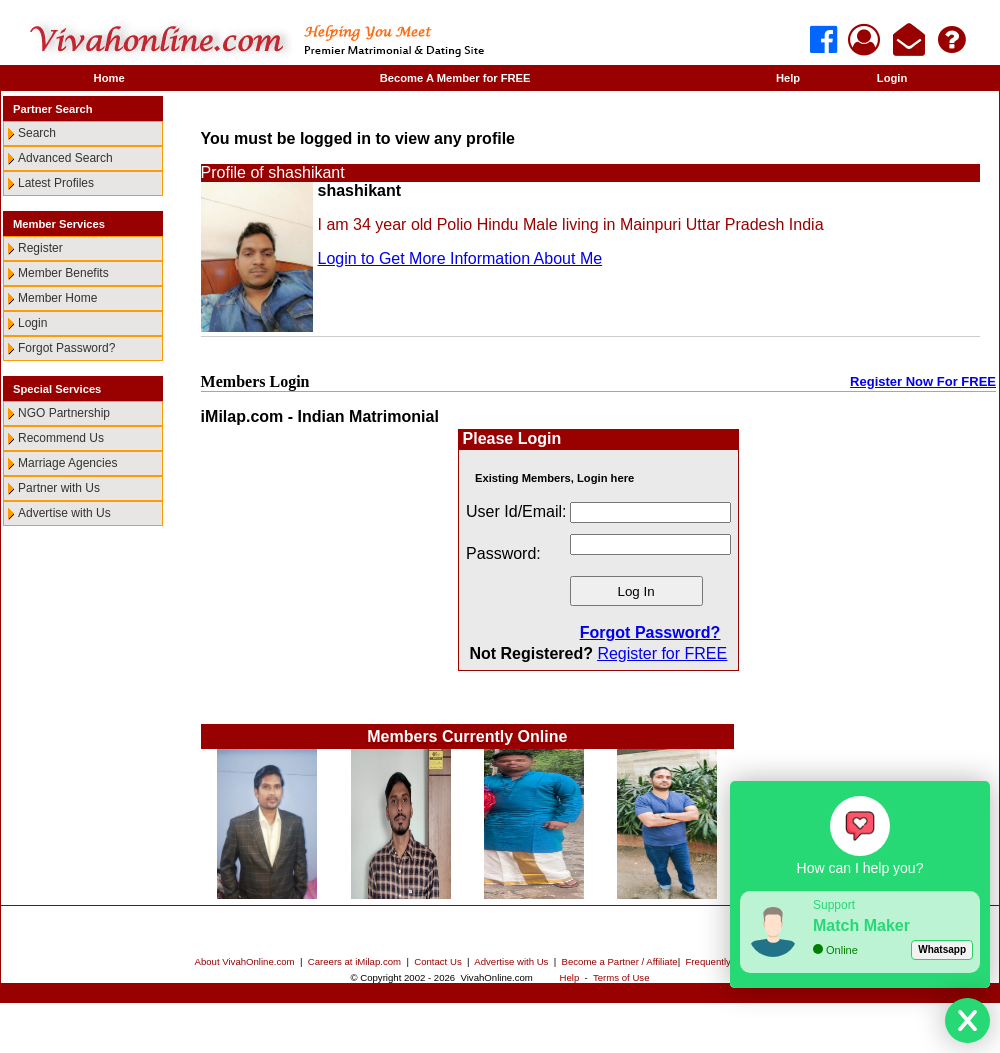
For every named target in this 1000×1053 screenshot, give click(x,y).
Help (788, 78)
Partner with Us (59, 488)
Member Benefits (63, 273)
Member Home (57, 298)
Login (892, 78)
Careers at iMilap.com (354, 961)
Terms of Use (621, 977)
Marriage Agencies (67, 463)
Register (40, 248)
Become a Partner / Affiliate (620, 961)
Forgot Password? (66, 348)
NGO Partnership (64, 413)
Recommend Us (61, 438)
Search (37, 133)
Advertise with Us (64, 513)
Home (109, 78)
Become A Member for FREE (455, 78)
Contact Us (437, 961)
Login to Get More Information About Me (460, 258)
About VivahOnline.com (245, 961)
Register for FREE (662, 653)
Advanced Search (65, 158)
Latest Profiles (56, 183)
